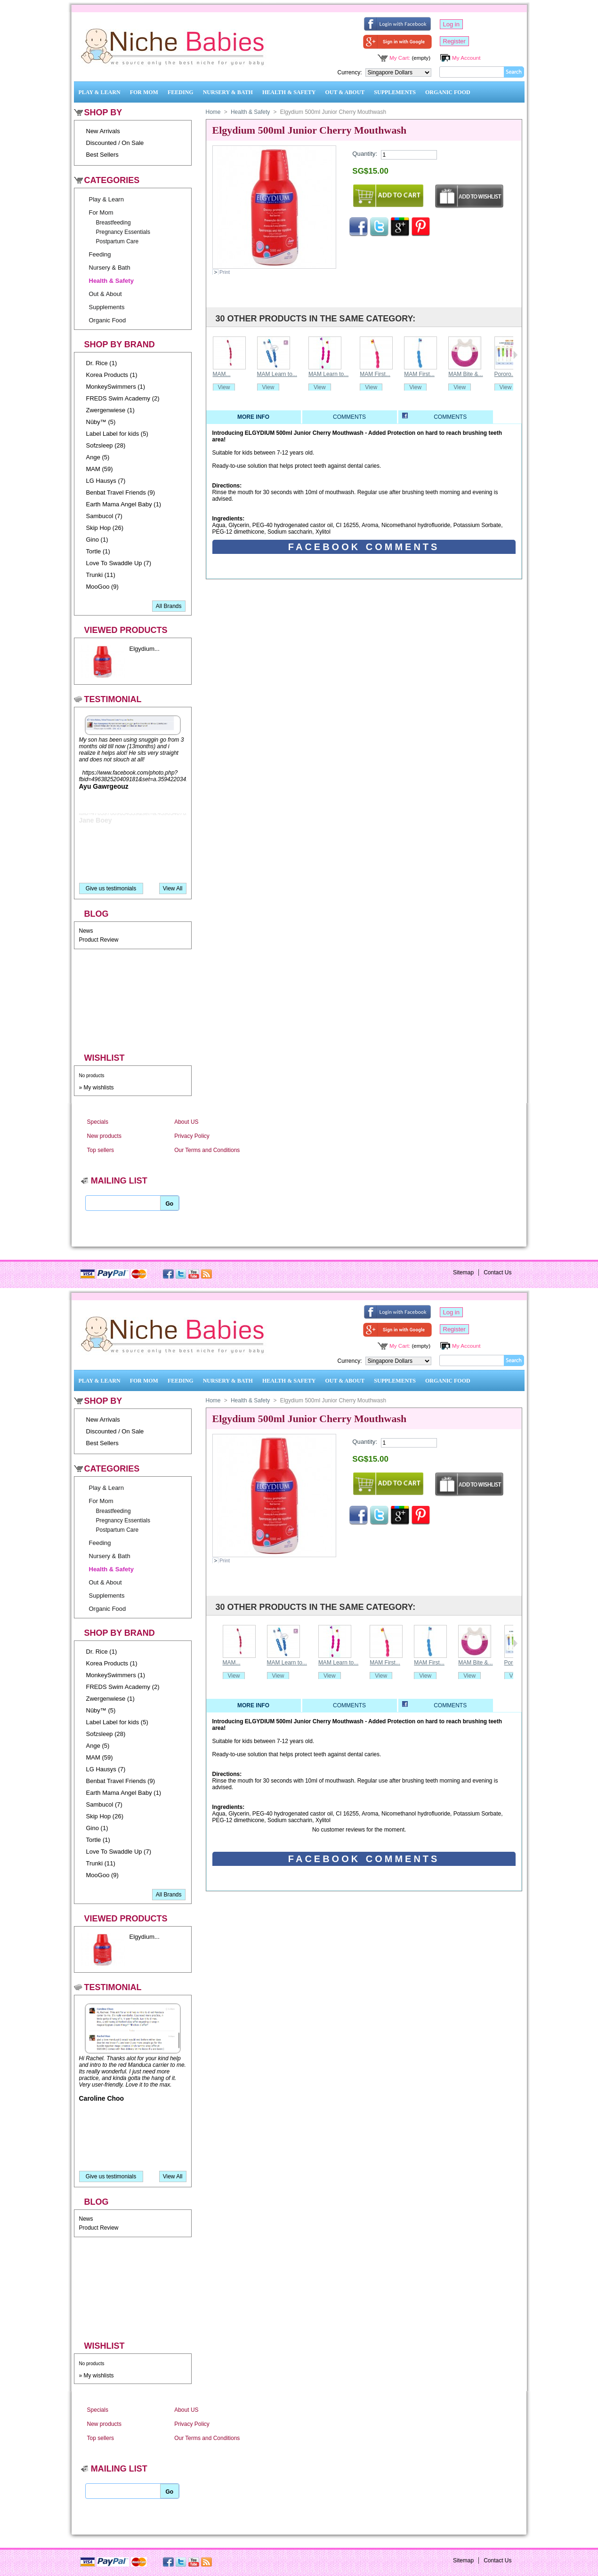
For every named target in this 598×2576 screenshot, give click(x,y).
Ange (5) (98, 457)
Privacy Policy (192, 1136)
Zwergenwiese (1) (110, 410)
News (86, 931)
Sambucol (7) (104, 516)
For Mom (144, 92)
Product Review (99, 939)
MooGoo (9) (102, 586)
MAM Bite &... (465, 374)
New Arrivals (103, 131)
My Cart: (399, 58)
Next (515, 355)
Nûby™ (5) (101, 421)
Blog (96, 914)
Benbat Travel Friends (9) (120, 492)
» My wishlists (96, 1087)
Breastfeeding (113, 222)
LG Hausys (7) (106, 480)
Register (454, 41)
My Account (466, 58)
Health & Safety (289, 92)
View (224, 387)
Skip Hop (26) (104, 527)
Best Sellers (102, 154)
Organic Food (447, 92)
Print (224, 272)
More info (253, 417)
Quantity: (364, 153)
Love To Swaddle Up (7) (119, 563)
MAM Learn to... (277, 374)
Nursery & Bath (228, 92)
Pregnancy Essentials (123, 232)
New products (104, 1136)
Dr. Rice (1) (101, 363)
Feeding (181, 92)
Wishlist (104, 1058)
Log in (451, 24)
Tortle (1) (98, 551)
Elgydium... (144, 648)
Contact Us (497, 1272)
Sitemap (463, 1272)
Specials (97, 1122)
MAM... (222, 374)
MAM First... (375, 374)
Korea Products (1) (111, 374)
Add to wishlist (469, 196)
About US (186, 1122)
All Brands (169, 606)
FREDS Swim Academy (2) (123, 398)
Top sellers (100, 1150)
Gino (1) (97, 539)
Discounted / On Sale (115, 142)
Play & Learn (100, 92)
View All (173, 888)
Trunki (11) (100, 574)
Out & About (345, 92)
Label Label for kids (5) (117, 433)
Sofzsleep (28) (106, 445)
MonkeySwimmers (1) (115, 386)
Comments (349, 417)
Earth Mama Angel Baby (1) (124, 504)
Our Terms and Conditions (207, 1150)
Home (213, 112)
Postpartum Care (117, 241)
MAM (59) (99, 468)
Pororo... (505, 374)
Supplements (395, 92)
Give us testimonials (111, 888)
